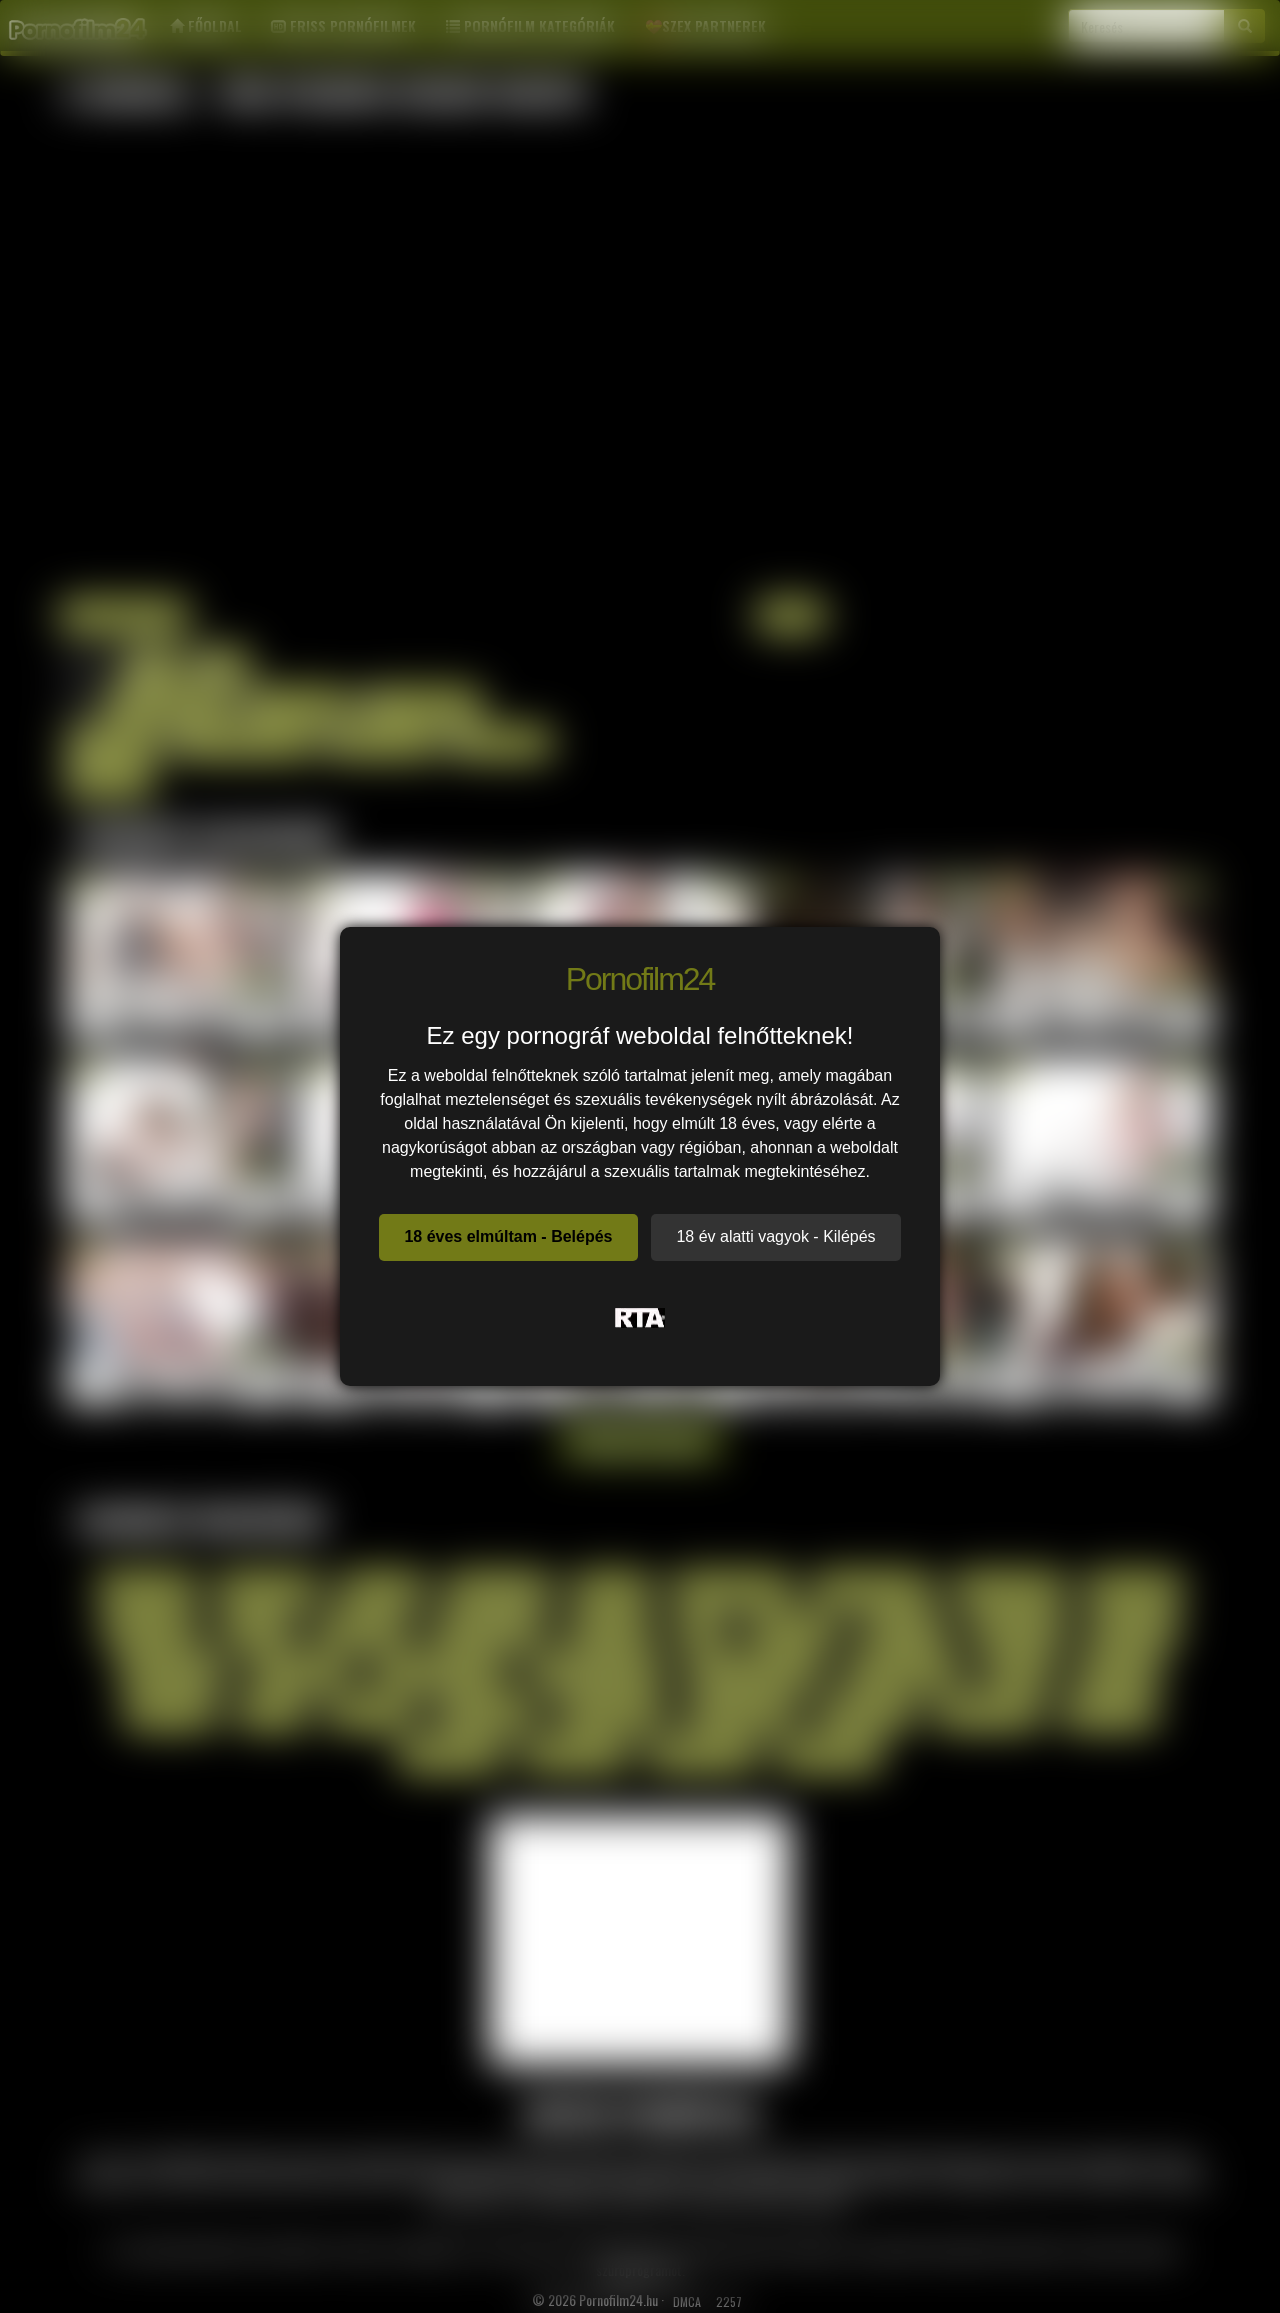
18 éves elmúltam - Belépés (508, 1236)
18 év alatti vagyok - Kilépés (775, 1236)
